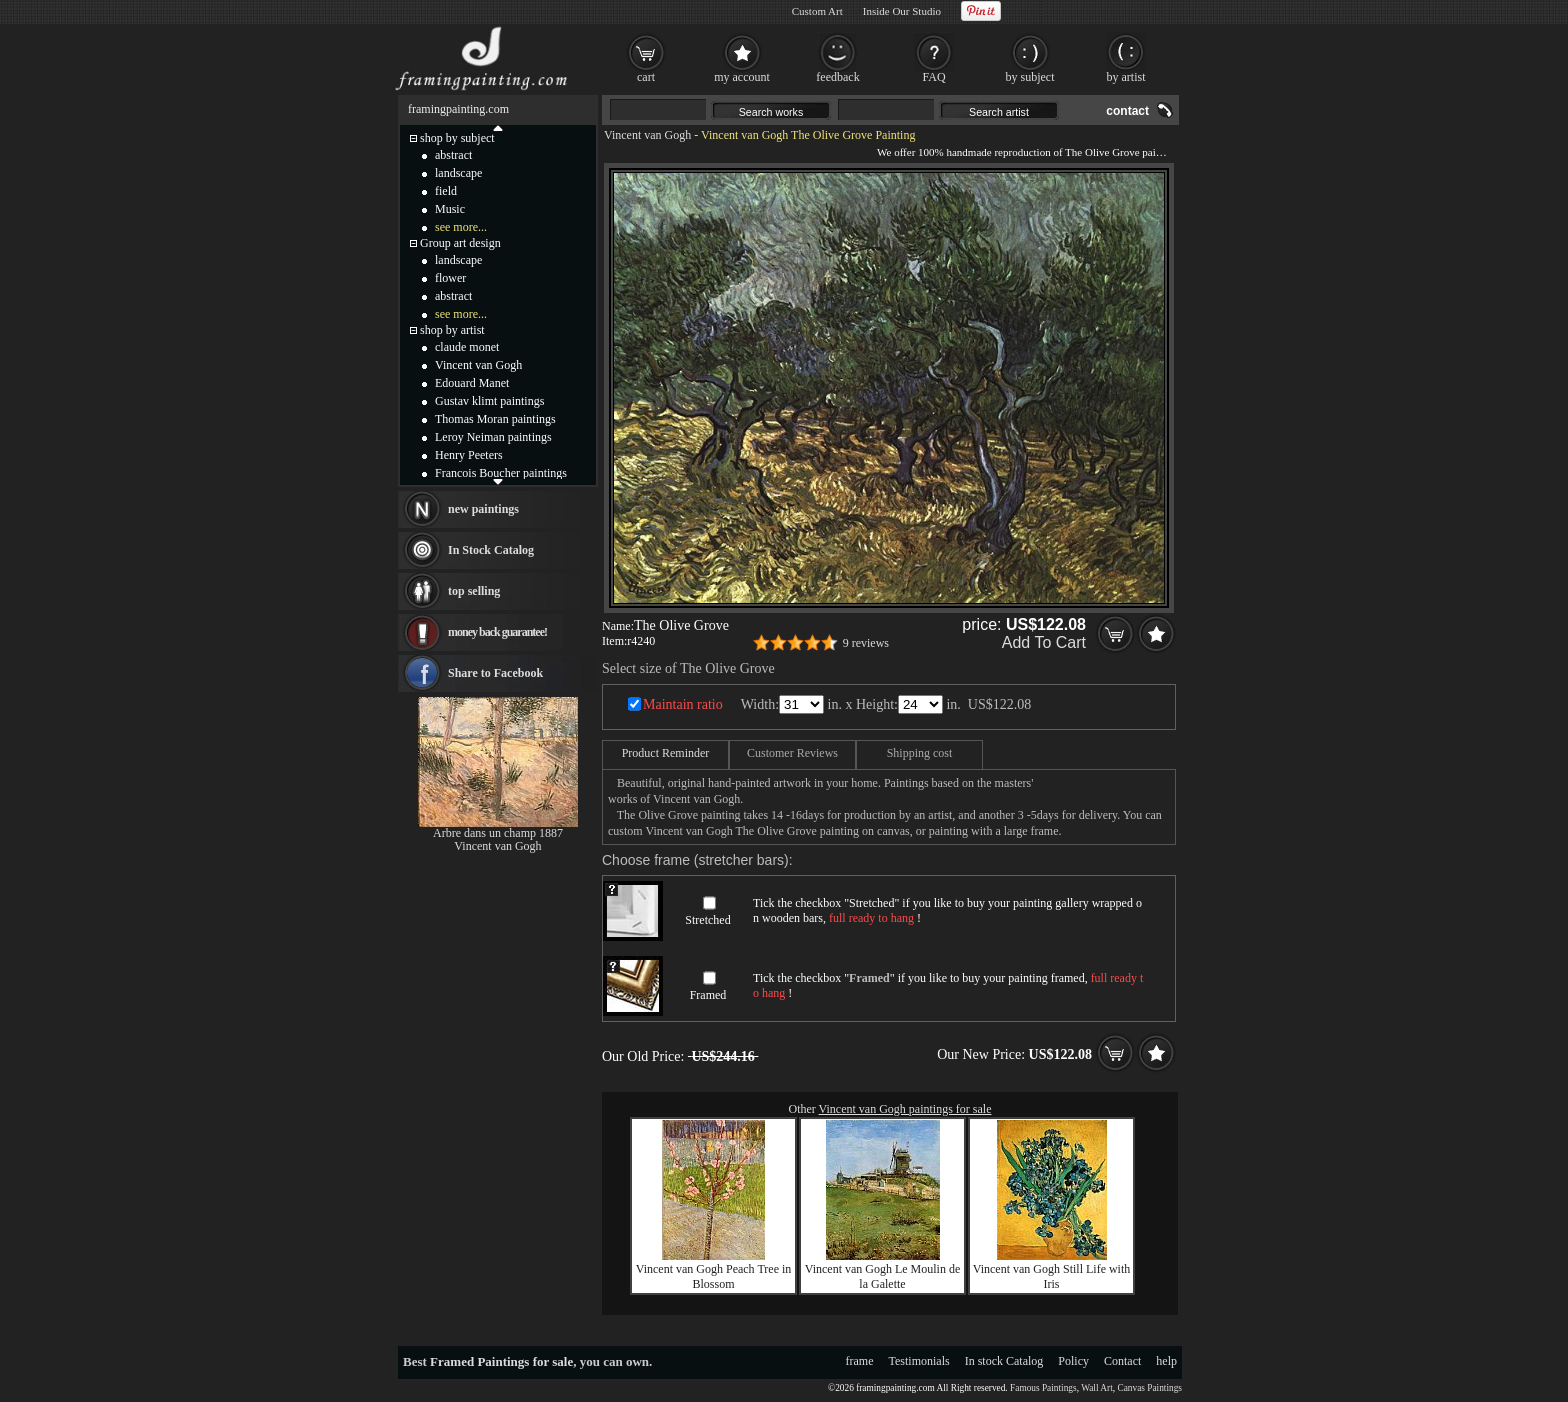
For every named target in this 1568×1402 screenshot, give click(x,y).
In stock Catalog (1004, 1361)
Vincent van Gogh (647, 135)
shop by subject (457, 138)
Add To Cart (1044, 642)
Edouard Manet (472, 383)
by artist (1126, 77)
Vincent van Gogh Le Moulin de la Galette (883, 1276)
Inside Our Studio (902, 11)
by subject (1030, 77)
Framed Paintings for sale (501, 1361)
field (446, 191)
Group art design (460, 243)
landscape (458, 173)
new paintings (483, 509)
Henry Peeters (469, 455)
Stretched (707, 920)
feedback (837, 77)
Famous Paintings (1043, 1388)
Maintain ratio (683, 704)
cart (646, 77)
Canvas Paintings (1149, 1388)
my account (742, 77)
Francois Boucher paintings (501, 473)
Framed (708, 995)
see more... (461, 227)
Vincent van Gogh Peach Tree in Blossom (714, 1276)
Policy (1073, 1361)
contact (1127, 111)
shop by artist (452, 330)
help (1166, 1361)
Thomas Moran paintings (495, 419)
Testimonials (919, 1361)
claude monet (467, 347)
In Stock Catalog (491, 550)
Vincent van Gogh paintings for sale (905, 1109)
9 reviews (866, 643)
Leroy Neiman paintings (493, 437)
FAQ (933, 77)
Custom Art (817, 11)
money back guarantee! (497, 632)
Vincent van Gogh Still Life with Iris (1052, 1276)
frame (860, 1361)
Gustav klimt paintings (489, 401)
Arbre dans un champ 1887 (498, 833)
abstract (453, 155)
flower (450, 278)
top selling (474, 591)
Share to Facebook (495, 673)
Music (450, 209)
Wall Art (1097, 1388)
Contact (1122, 1361)
